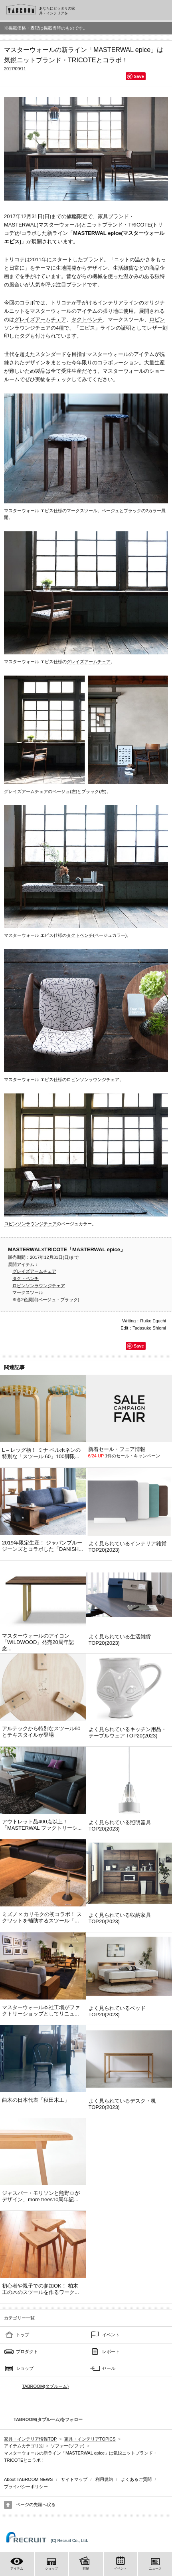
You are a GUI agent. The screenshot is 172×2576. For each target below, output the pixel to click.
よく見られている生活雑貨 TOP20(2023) (120, 1640)
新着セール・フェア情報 (116, 1449)
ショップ (25, 2368)
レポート (111, 2351)
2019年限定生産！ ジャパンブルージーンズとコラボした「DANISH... (42, 1546)
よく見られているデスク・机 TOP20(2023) (122, 2104)
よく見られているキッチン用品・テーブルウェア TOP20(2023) (127, 1732)
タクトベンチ (87, 319)
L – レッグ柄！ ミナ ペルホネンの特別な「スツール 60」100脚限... (41, 1453)
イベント (111, 2334)
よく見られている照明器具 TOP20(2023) (120, 1825)
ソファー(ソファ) (67, 2445)
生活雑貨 (123, 268)
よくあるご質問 (136, 2479)
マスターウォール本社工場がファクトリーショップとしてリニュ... (41, 2010)
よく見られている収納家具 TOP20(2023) (120, 1918)
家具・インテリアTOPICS (90, 2439)
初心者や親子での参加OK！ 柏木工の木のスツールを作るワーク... (40, 2289)
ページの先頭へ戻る (35, 2504)
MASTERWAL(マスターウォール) (42, 225)
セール (108, 2368)
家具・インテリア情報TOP (30, 2439)
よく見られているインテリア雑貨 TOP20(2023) (127, 1546)
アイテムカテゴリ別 (23, 2445)
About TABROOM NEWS (28, 2479)
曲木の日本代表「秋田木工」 (35, 2100)
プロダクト (27, 2351)
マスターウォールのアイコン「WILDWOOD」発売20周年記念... (38, 1642)
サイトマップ (74, 2479)
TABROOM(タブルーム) (45, 2386)
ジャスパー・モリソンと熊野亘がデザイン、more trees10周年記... (41, 2196)
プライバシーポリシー (26, 2486)
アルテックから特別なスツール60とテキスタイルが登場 (41, 1731)
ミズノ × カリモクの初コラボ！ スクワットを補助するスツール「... (42, 1917)
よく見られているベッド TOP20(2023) (117, 2011)
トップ (22, 2334)
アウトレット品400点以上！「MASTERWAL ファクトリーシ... (41, 1825)
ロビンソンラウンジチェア (93, 1079)
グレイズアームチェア (40, 319)
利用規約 (104, 2479)
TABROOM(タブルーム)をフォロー (45, 2419)
